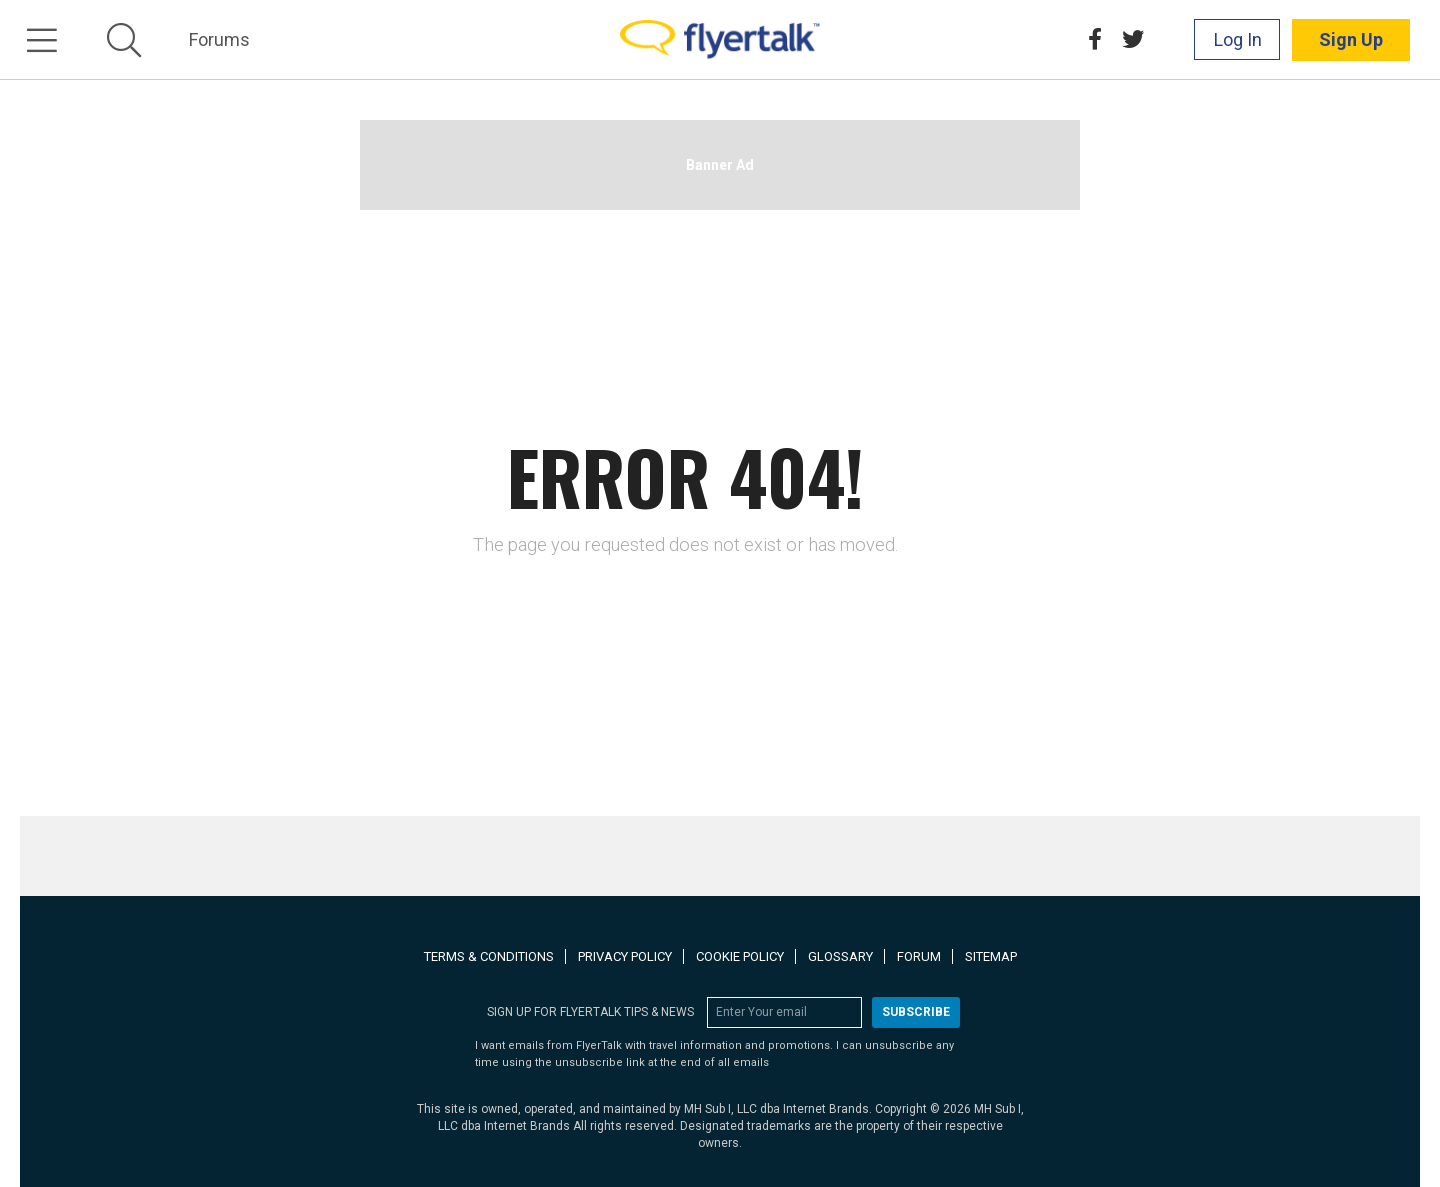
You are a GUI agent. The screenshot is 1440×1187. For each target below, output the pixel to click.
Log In (1238, 39)
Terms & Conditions (489, 956)
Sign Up (1351, 39)
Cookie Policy (740, 956)
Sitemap (991, 956)
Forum (919, 956)
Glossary (840, 956)
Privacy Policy (625, 956)
